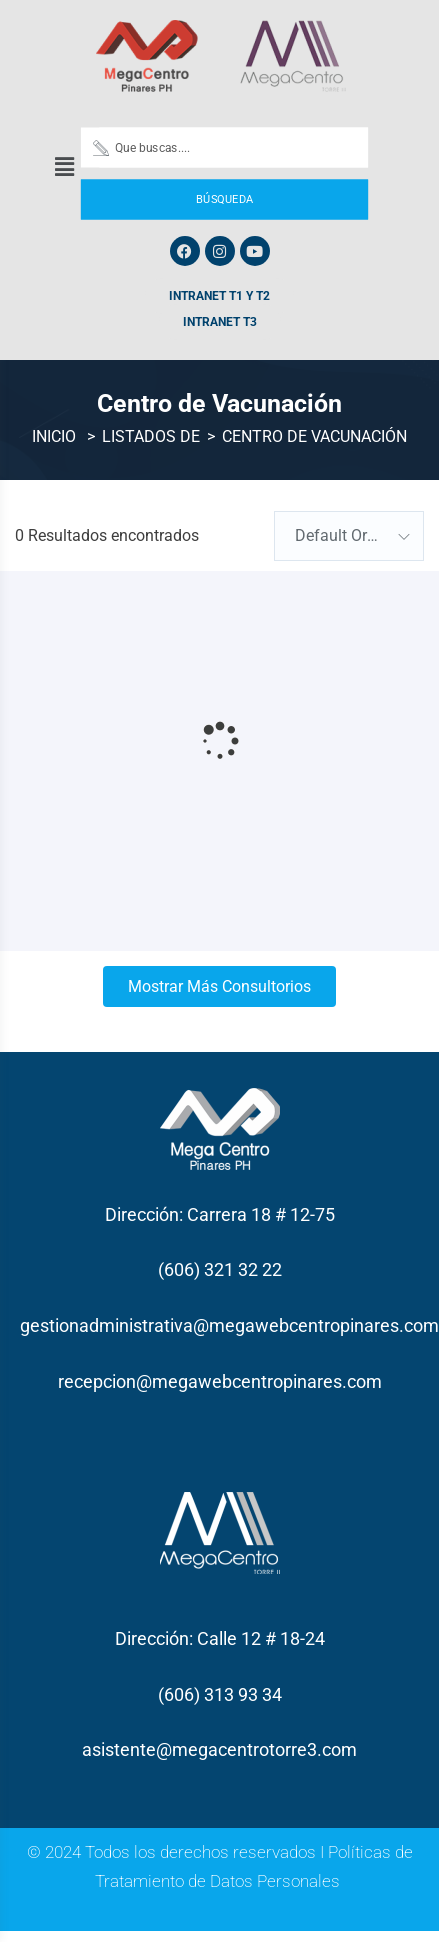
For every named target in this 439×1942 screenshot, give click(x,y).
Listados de (151, 436)
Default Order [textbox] (342, 535)
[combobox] (349, 536)
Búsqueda (224, 198)
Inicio (54, 436)
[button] (64, 167)
